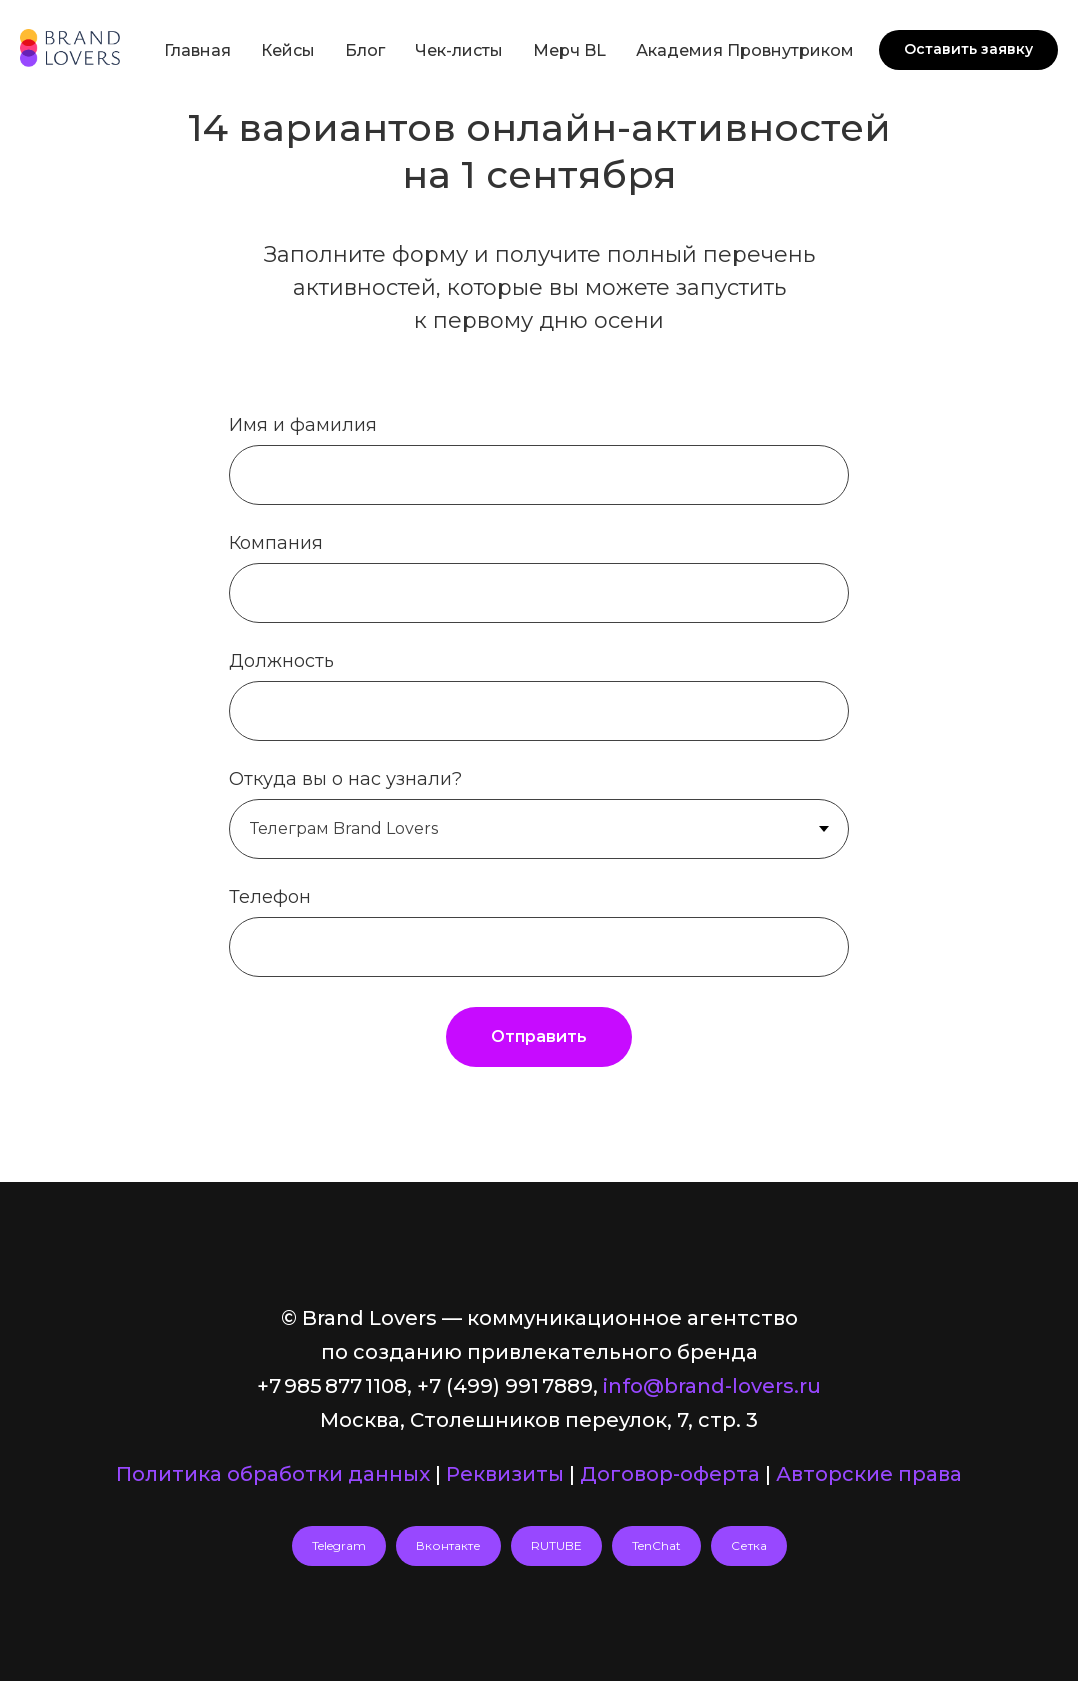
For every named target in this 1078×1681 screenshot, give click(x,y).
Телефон (270, 897)
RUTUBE (556, 1545)
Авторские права (869, 1474)
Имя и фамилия (303, 425)
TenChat (656, 1545)
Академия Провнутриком (745, 50)
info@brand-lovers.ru (712, 1386)
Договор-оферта (670, 1474)
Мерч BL (569, 50)
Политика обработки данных (273, 1474)
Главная (197, 50)
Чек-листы (459, 50)
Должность (281, 661)
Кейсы (288, 50)
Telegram (339, 1545)
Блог (365, 50)
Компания (276, 543)
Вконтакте (448, 1545)
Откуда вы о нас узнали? (345, 779)
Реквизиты (505, 1474)
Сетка (749, 1545)
